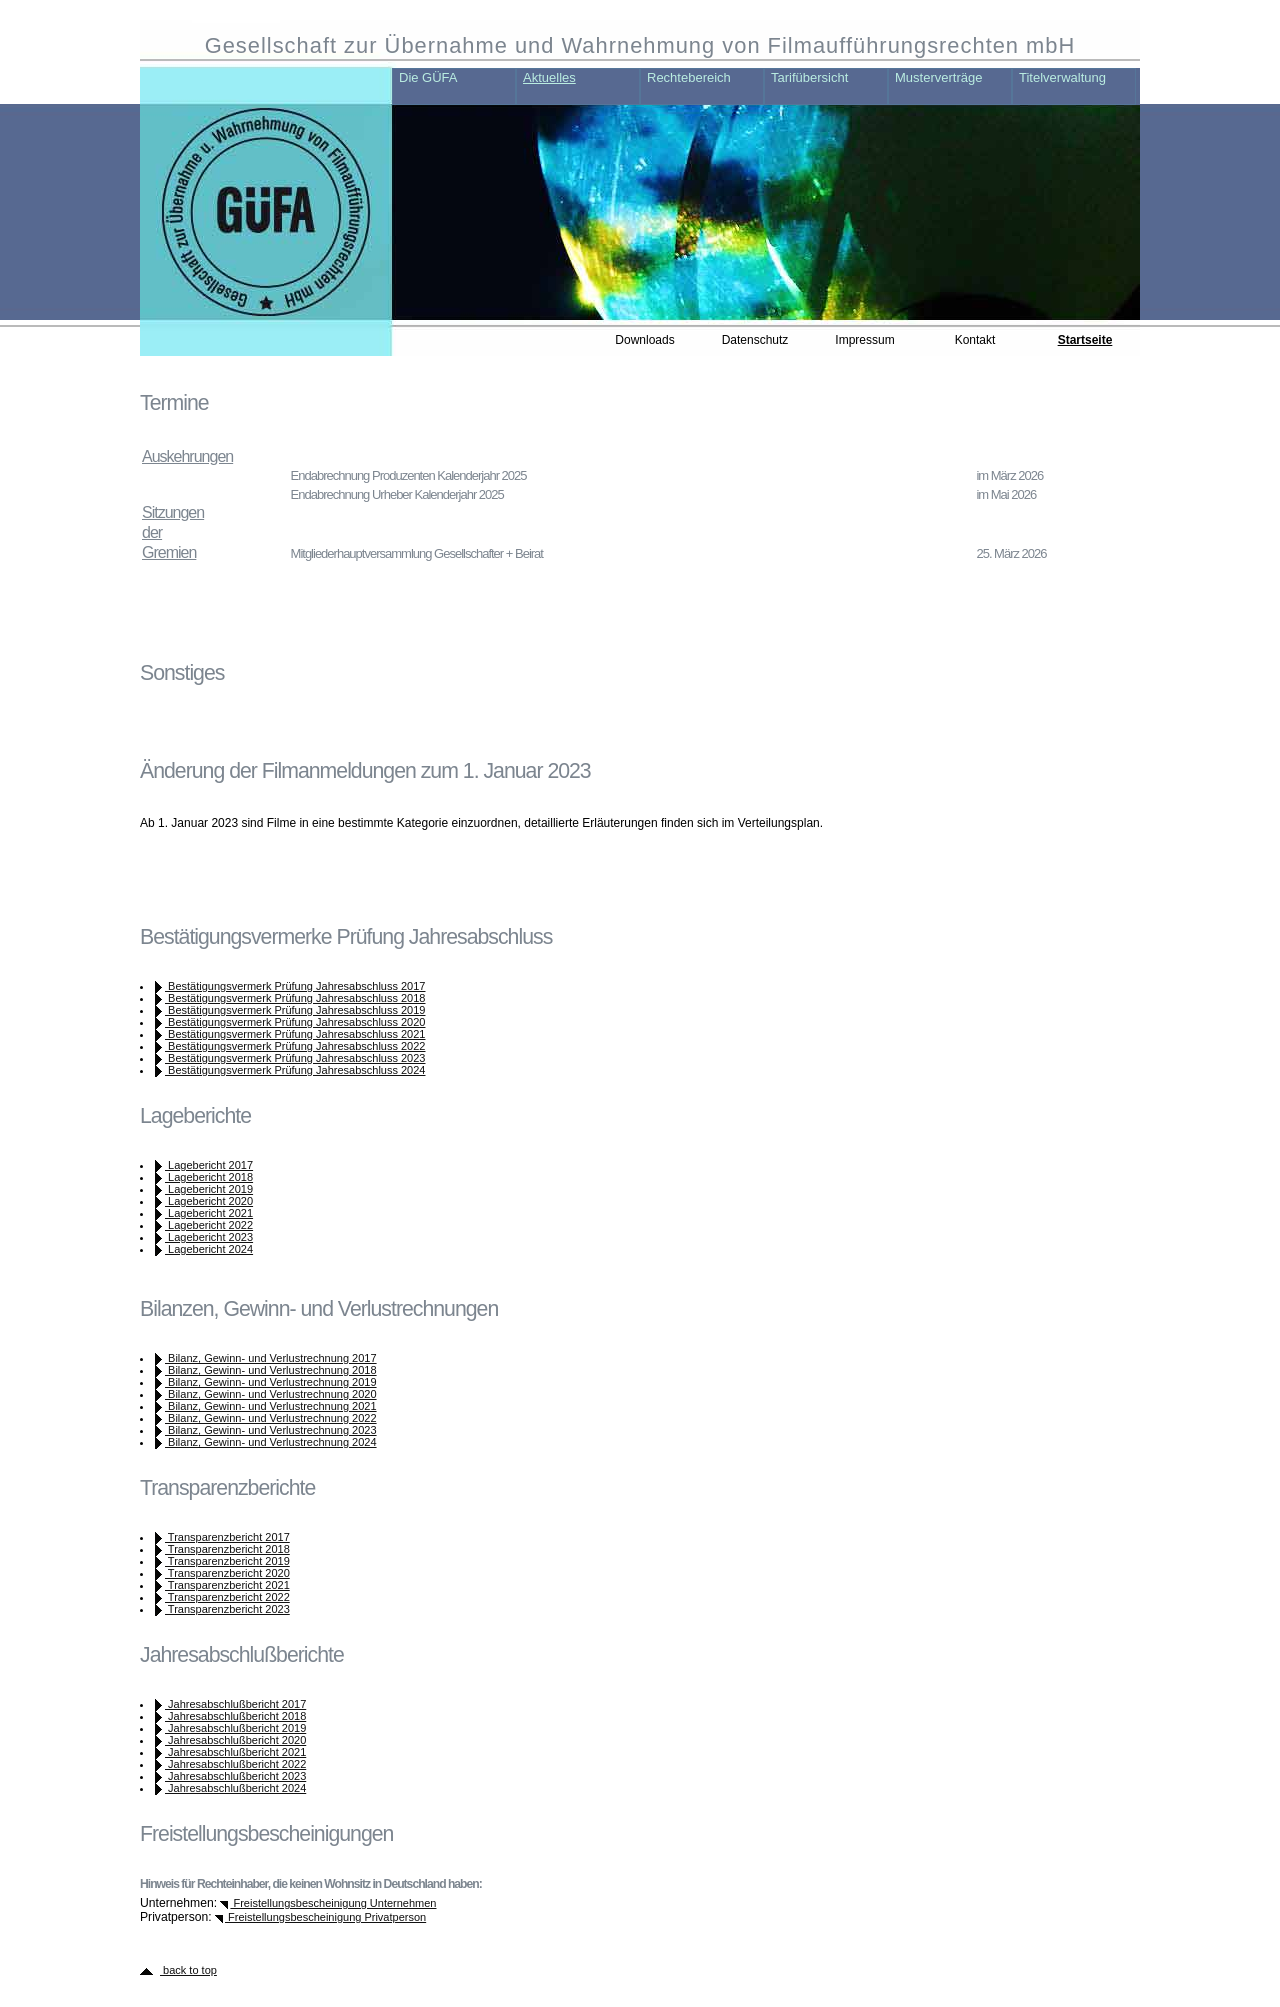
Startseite (1085, 340)
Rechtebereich (689, 77)
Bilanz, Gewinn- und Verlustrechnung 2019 (271, 1382)
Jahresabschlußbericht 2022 (235, 1764)
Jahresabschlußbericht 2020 (235, 1740)
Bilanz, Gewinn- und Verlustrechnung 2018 (271, 1370)
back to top (188, 1970)
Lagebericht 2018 (209, 1177)
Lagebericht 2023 (209, 1237)
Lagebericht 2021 (209, 1213)
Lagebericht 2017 (209, 1165)
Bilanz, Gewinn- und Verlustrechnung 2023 (271, 1430)
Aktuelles (549, 77)
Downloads (644, 340)
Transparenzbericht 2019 (227, 1561)
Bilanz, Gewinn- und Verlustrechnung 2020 (271, 1394)
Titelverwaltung (1062, 77)
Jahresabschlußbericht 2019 (235, 1728)
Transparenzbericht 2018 (227, 1549)
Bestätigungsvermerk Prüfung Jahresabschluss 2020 (295, 1022)
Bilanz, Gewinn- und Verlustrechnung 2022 (271, 1418)
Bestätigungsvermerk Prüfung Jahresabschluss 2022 (295, 1046)
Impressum (864, 340)
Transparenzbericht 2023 (227, 1609)
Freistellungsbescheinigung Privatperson (325, 1917)
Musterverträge (938, 77)
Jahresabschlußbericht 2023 (235, 1776)
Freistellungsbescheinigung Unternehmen (333, 1903)
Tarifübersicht (809, 77)
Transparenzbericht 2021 (227, 1585)
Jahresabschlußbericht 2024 (235, 1788)
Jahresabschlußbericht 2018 (235, 1716)
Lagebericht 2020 (209, 1201)
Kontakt (975, 340)
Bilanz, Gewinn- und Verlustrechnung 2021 (271, 1406)
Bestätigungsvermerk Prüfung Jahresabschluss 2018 (295, 998)
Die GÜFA (428, 77)
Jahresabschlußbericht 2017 (235, 1704)
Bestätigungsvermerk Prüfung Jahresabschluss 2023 (295, 1058)
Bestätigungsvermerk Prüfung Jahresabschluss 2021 (295, 1034)
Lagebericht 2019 (209, 1189)
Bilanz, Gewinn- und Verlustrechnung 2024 (271, 1442)
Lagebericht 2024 (209, 1249)
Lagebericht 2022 (209, 1225)
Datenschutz (755, 340)
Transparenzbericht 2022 (227, 1597)
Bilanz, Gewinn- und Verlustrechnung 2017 (271, 1358)
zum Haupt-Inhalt (236, 15)
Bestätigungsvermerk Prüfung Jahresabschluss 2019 (295, 1010)
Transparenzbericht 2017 (227, 1537)
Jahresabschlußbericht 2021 (235, 1752)
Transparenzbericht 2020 (227, 1573)
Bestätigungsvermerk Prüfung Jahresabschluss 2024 (295, 1070)
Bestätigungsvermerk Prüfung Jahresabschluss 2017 (295, 986)
